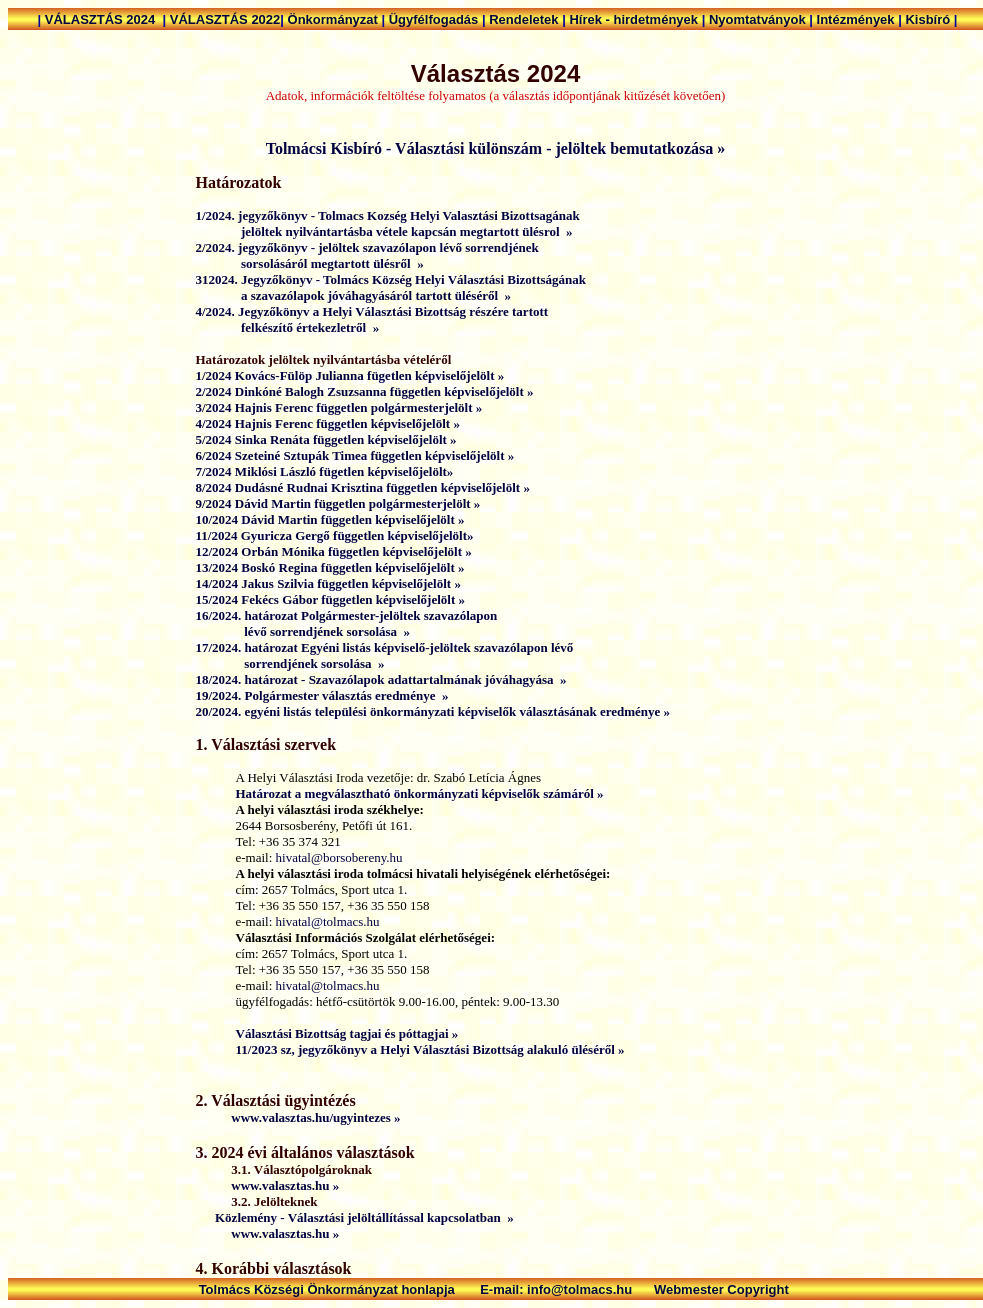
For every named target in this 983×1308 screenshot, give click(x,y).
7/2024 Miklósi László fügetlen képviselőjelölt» (325, 471)
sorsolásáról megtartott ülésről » (310, 263)
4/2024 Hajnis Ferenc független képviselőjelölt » (328, 423)
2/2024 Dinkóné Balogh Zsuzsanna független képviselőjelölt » (365, 391)
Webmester (690, 1289)
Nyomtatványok (759, 19)
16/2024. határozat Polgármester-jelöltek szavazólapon (347, 615)
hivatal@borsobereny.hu (339, 857)
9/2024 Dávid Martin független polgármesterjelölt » (338, 503)
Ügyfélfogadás (435, 19)
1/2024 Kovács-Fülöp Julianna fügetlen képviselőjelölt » (350, 375)
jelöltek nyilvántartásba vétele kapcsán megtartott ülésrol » (384, 231)
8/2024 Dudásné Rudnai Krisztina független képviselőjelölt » (363, 487)
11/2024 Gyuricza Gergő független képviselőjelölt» (335, 535)
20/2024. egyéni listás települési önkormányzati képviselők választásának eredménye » (433, 711)
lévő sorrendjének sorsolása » (303, 631)
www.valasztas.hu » (268, 1185)
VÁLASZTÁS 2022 (225, 19)
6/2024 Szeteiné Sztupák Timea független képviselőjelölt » (355, 455)
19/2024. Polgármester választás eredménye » (322, 695)
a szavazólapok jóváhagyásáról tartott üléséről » (354, 295)
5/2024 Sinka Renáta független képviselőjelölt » (326, 439)
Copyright (759, 1289)
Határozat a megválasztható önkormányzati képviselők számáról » (420, 793)
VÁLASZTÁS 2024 (104, 19)
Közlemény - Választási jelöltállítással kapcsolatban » (364, 1217)
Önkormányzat (335, 19)
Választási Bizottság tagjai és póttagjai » (347, 1033)
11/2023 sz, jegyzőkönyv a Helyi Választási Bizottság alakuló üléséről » (430, 1049)
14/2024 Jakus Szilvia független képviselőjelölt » (328, 583)
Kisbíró (929, 19)
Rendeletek (525, 19)
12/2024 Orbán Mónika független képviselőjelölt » (334, 551)
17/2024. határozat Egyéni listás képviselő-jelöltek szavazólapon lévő (386, 647)
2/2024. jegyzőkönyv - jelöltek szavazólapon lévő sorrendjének (369, 247)
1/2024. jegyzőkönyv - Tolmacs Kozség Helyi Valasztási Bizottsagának (388, 215)
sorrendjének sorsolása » (290, 663)
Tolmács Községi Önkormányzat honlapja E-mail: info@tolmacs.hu (426, 1289)
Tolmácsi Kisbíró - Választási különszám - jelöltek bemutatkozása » (496, 148)
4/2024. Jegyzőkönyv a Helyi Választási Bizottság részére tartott (374, 311)
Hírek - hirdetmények (635, 19)
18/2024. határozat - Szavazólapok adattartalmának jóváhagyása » (381, 679)
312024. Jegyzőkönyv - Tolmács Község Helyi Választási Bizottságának (391, 279)
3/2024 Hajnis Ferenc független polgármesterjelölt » (339, 407)
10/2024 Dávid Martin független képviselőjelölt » (330, 519)
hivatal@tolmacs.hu (328, 921)
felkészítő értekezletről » (288, 327)
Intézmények (858, 19)
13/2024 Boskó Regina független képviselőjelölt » (330, 567)
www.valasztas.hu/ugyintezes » (298, 1117)
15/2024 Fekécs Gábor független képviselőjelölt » (330, 599)
